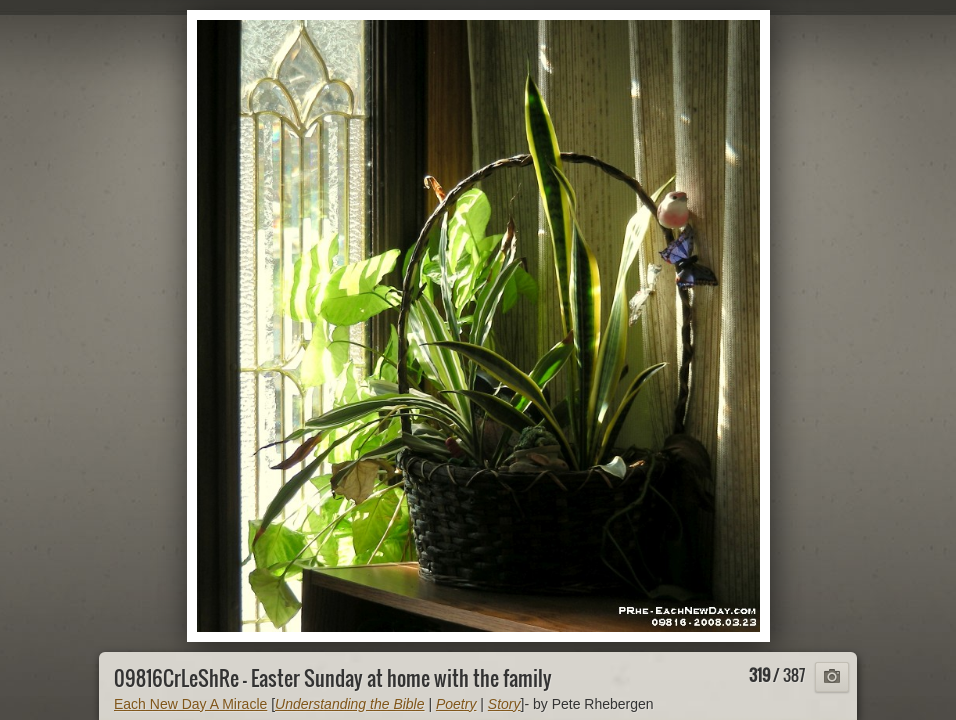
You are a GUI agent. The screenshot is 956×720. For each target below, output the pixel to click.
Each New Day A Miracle (190, 704)
